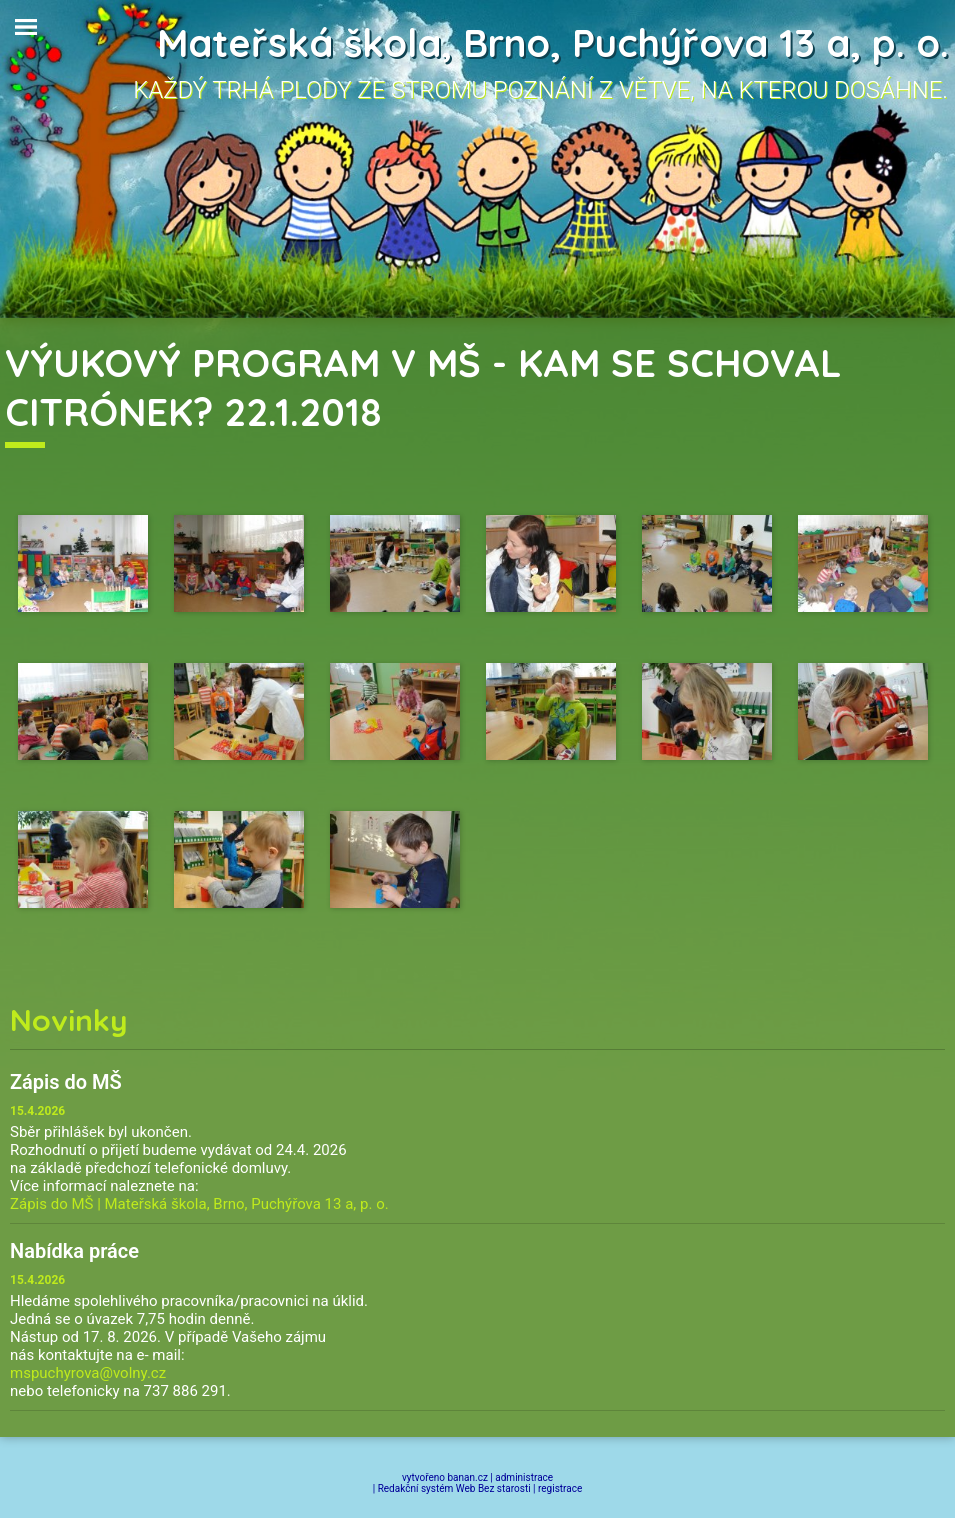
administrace (524, 1477)
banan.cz (468, 1477)
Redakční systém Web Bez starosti (454, 1488)
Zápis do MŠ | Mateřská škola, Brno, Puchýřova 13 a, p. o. (199, 1204)
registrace (560, 1488)
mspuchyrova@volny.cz (88, 1373)
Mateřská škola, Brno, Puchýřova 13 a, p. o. (553, 43)
